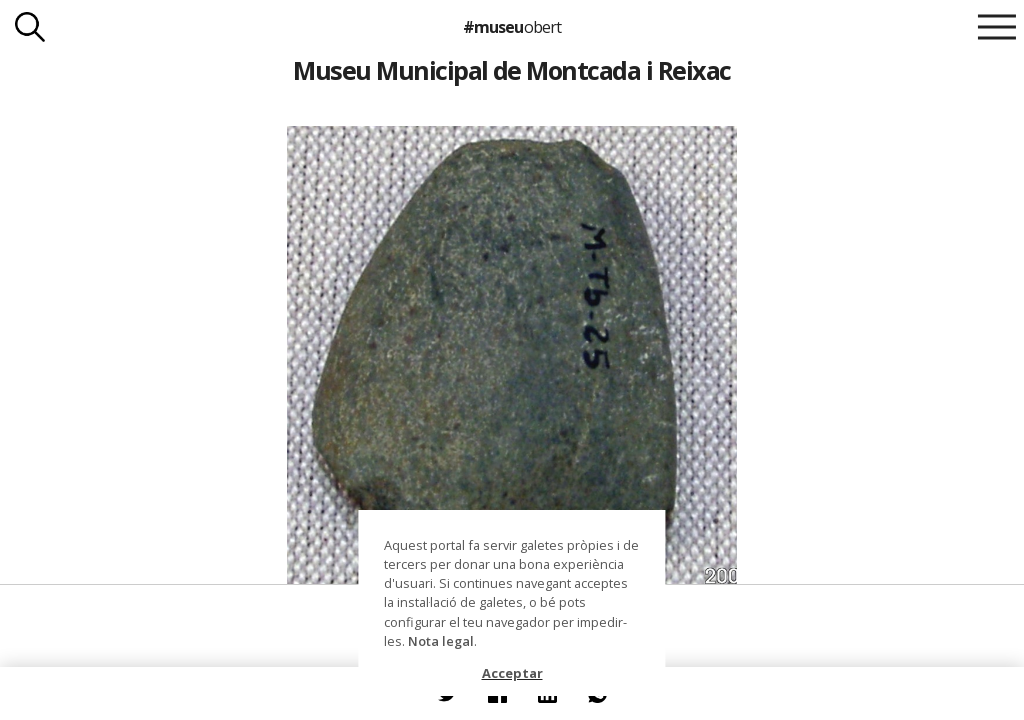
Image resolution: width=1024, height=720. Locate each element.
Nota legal (441, 641)
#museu (511, 27)
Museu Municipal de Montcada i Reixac (512, 70)
